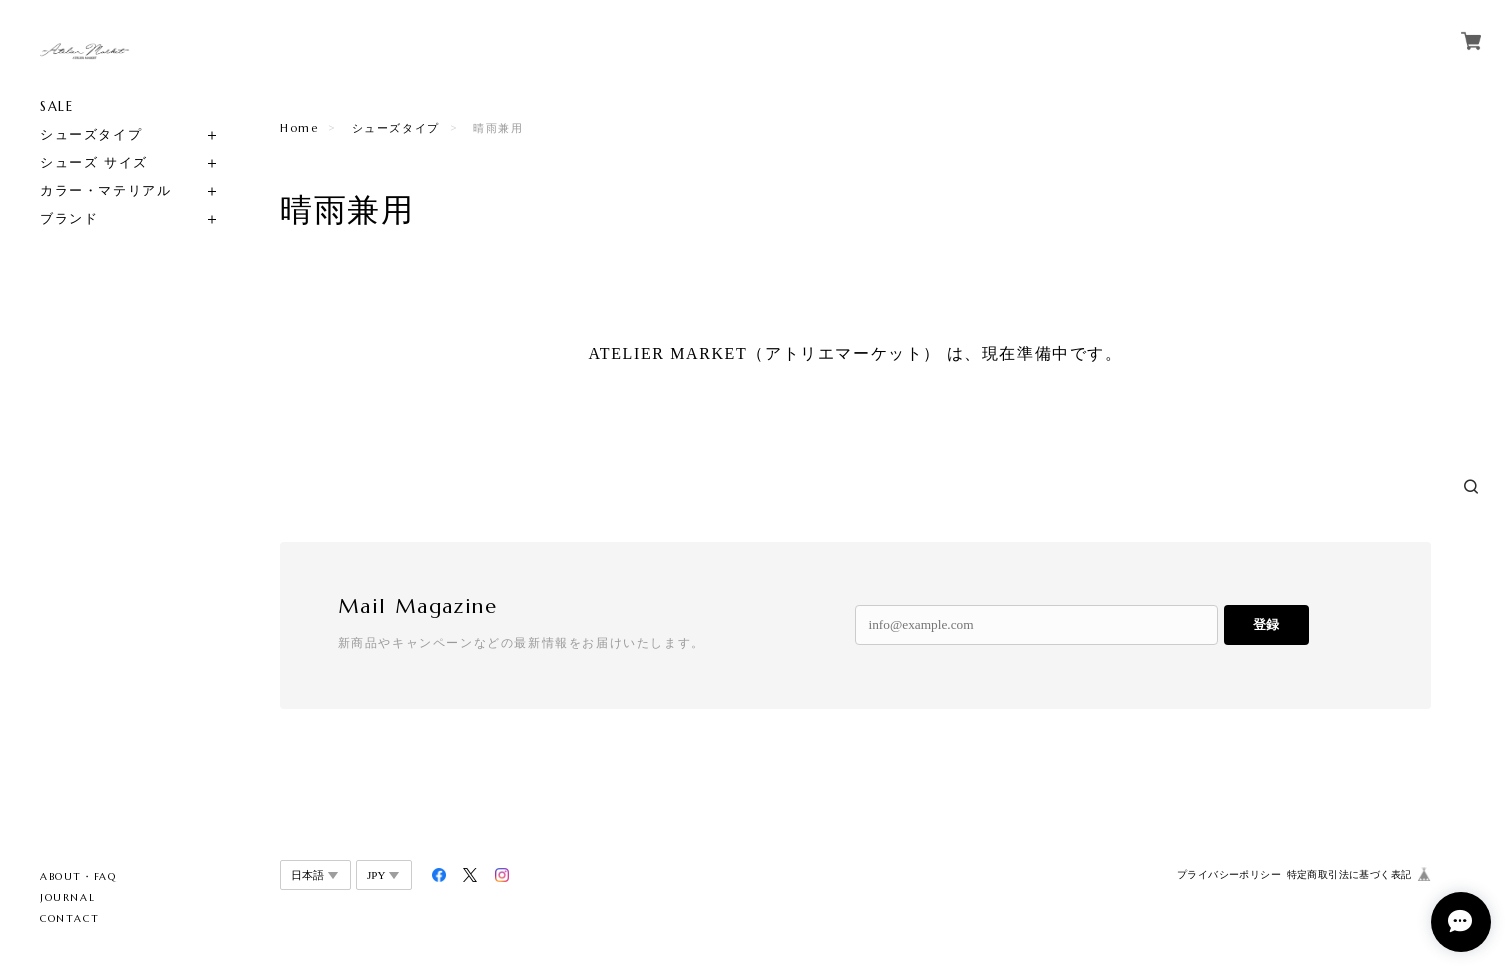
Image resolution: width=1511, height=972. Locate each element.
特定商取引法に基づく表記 (1349, 874)
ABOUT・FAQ (78, 876)
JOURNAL (67, 897)
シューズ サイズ (94, 162)
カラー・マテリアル (105, 190)
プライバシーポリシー (1229, 874)
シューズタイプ (91, 134)
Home (299, 128)
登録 (1266, 624)
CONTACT (69, 918)
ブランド (69, 218)
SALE (56, 106)
